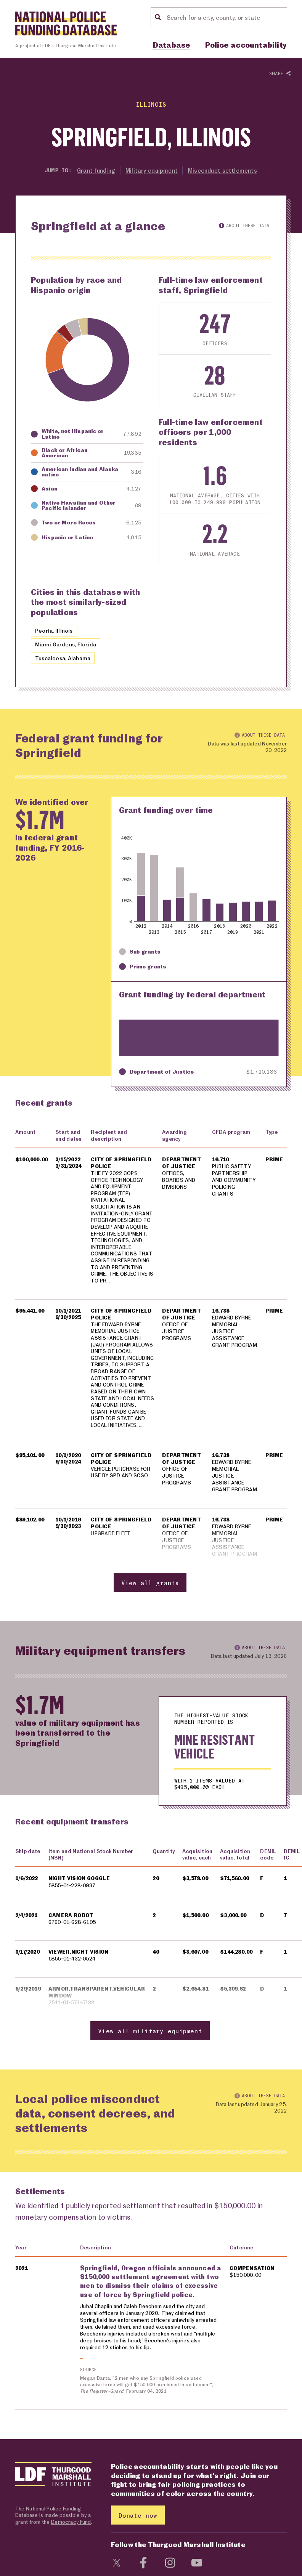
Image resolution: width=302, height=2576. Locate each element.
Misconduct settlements (222, 170)
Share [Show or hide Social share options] (279, 73)
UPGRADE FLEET (111, 1545)
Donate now (138, 2526)
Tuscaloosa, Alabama (64, 658)
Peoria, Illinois (54, 630)
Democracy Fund (71, 2533)
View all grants (150, 1594)
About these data (244, 225)
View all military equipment (150, 2043)
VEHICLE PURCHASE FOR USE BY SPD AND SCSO (121, 1484)
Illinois (151, 104)
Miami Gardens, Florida (66, 644)
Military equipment (152, 170)
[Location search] (226, 17)
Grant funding (96, 170)
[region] (151, 1367)
